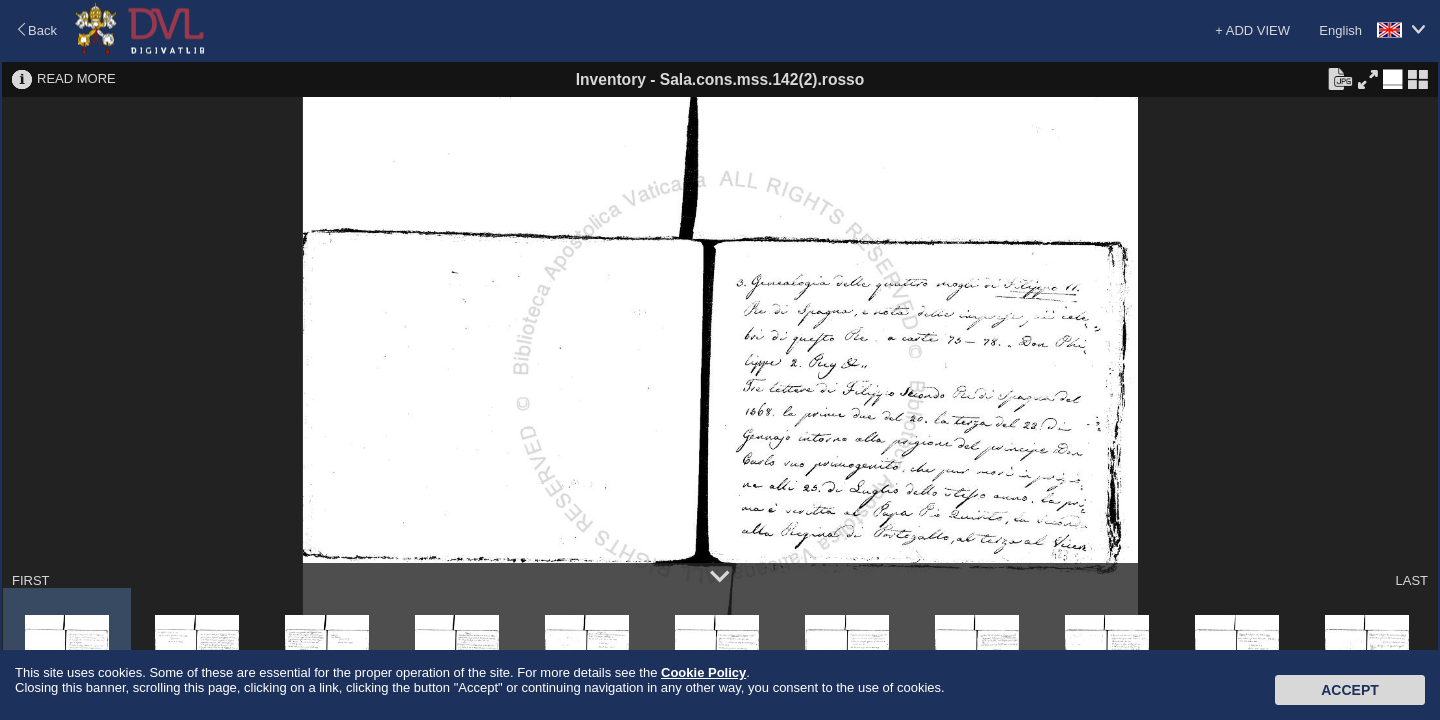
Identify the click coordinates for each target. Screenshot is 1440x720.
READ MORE (76, 78)
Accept (1350, 690)
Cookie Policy (703, 672)
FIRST (31, 580)
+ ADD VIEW (1252, 30)
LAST (1411, 580)
